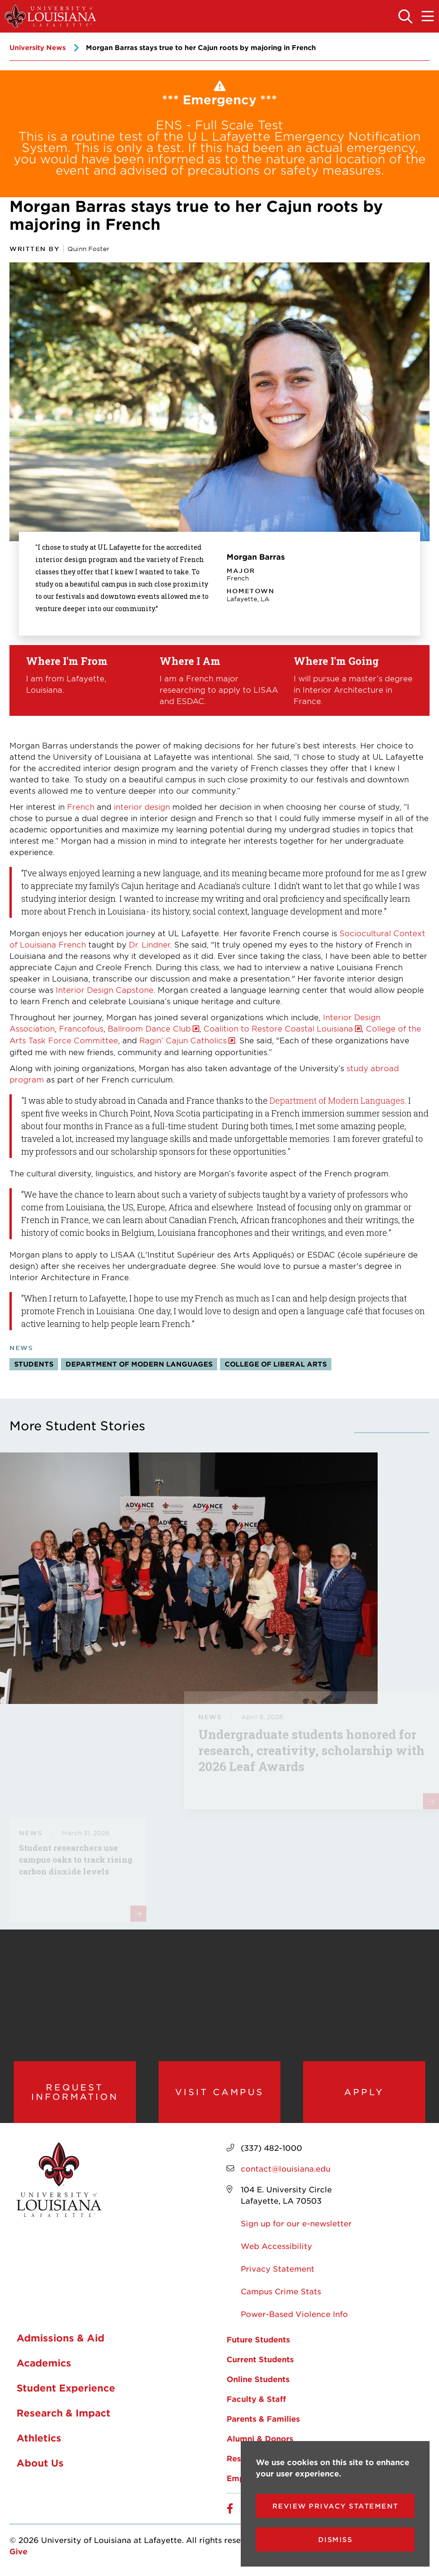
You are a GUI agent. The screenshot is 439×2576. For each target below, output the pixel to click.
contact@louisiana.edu (285, 2168)
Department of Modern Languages (337, 1100)
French (80, 806)
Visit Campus (219, 2092)
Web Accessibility (276, 2246)
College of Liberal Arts (276, 1364)
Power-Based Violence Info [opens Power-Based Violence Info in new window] (294, 2314)
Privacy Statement (277, 2269)
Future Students (258, 2339)
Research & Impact (63, 2413)
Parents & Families (263, 2419)
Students (33, 1364)
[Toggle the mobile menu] (428, 17)
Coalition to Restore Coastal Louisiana (278, 1028)
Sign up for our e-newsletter (296, 2223)
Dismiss (335, 2539)
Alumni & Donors (260, 2438)
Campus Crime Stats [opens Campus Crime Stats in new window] (281, 2291)
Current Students (260, 2359)
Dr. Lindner (149, 944)
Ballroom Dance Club (149, 1028)
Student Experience (66, 2388)
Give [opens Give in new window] (18, 2551)
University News (37, 47)
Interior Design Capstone (104, 989)
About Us (40, 2463)
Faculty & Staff (256, 2399)
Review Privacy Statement (335, 2506)
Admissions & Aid (60, 2338)
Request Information (74, 2092)
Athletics (39, 2438)
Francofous (81, 1028)
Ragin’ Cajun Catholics (183, 1040)
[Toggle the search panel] (406, 17)
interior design (142, 806)
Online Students (258, 2379)
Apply (364, 2092)
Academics (44, 2363)
